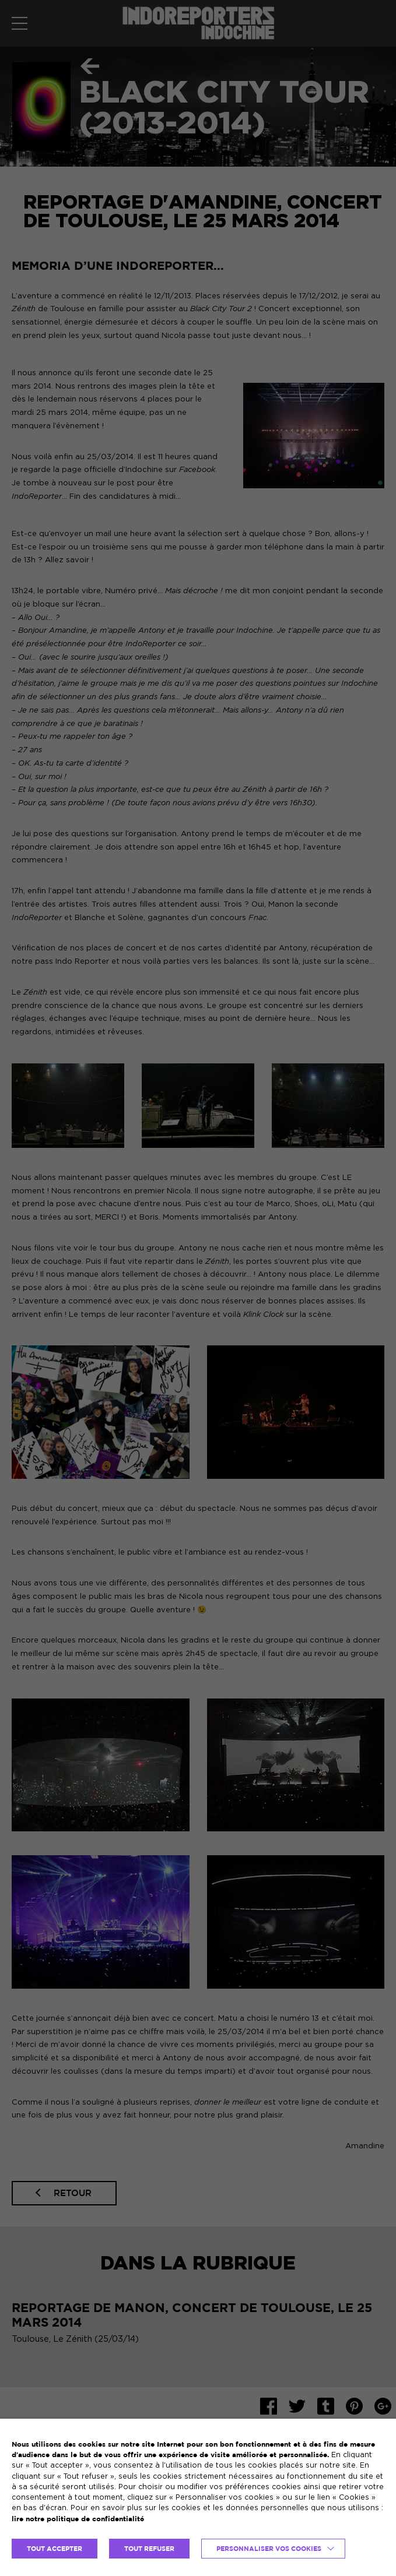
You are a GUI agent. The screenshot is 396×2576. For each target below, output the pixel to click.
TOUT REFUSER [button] (149, 2548)
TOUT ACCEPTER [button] (54, 2548)
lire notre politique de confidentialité (78, 2518)
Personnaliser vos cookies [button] (268, 2548)
